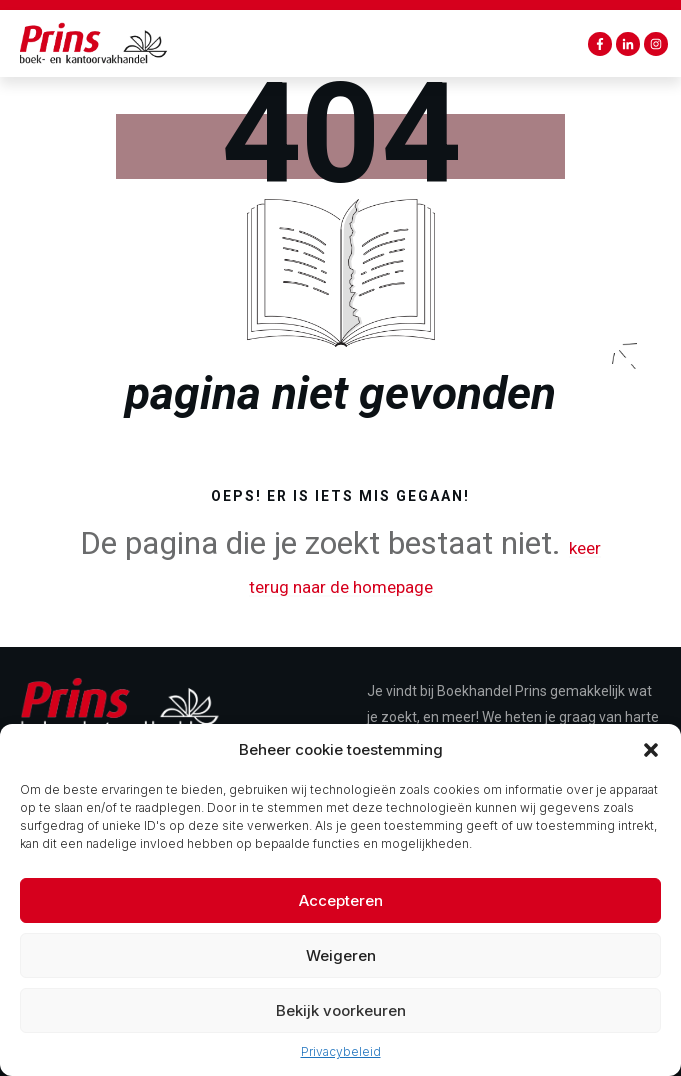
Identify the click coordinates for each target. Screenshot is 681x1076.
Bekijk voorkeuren (341, 1025)
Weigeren (341, 970)
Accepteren (341, 915)
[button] (651, 765)
